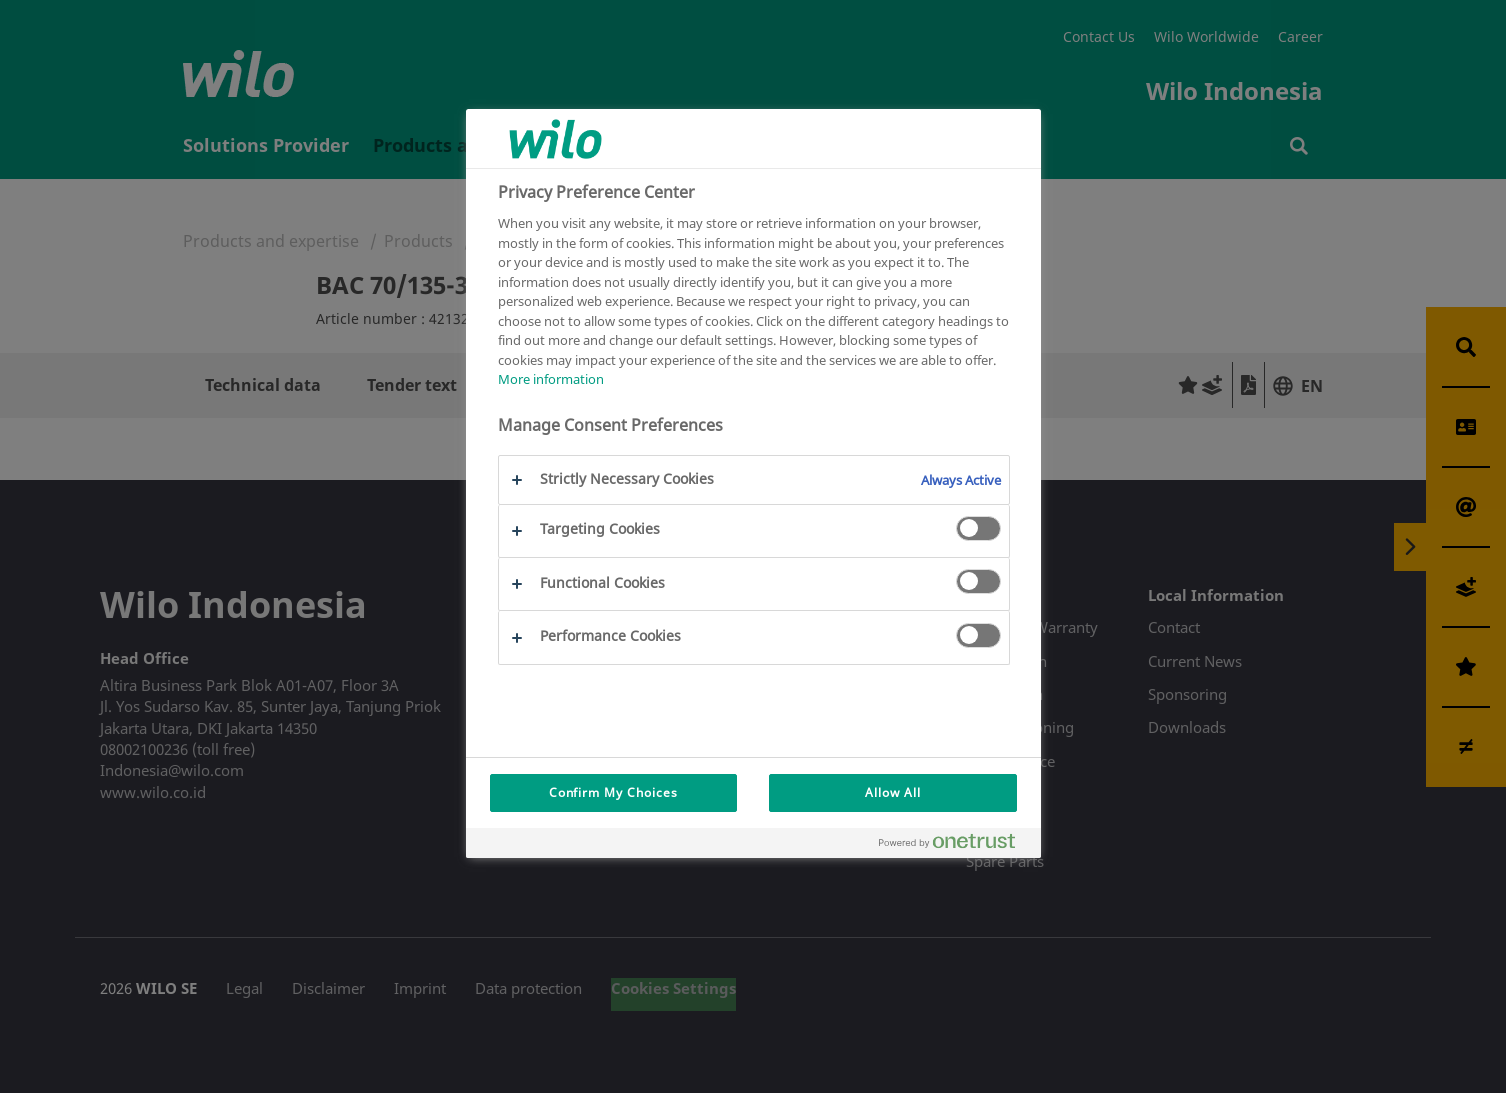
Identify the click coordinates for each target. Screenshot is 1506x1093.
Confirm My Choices (613, 792)
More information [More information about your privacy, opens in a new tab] (551, 379)
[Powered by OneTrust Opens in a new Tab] (955, 845)
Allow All (893, 792)
